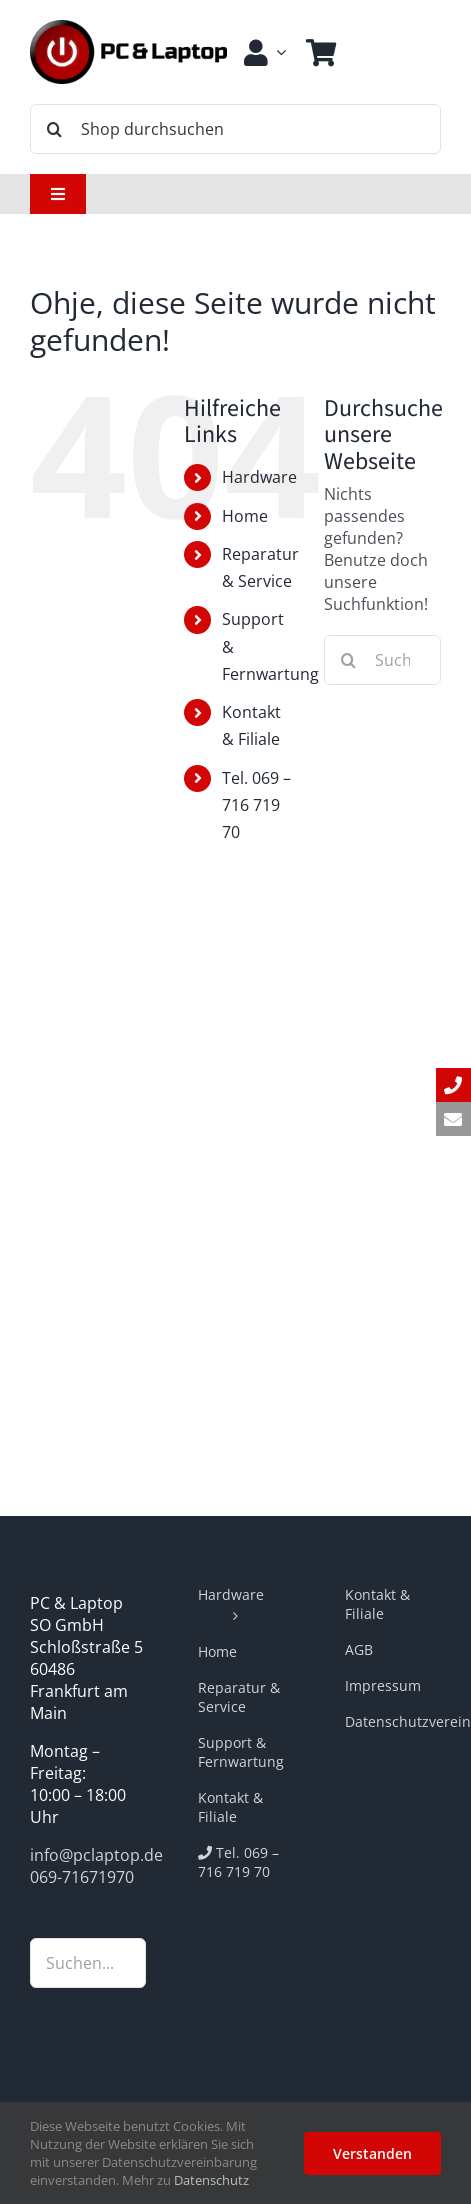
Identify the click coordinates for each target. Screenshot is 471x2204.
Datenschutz (211, 2180)
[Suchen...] (382, 660)
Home (245, 516)
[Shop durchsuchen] (235, 129)
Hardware (259, 477)
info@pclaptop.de (96, 1855)
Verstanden (372, 2153)
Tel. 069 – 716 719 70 (256, 805)
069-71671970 (82, 1877)
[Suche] (55, 129)
